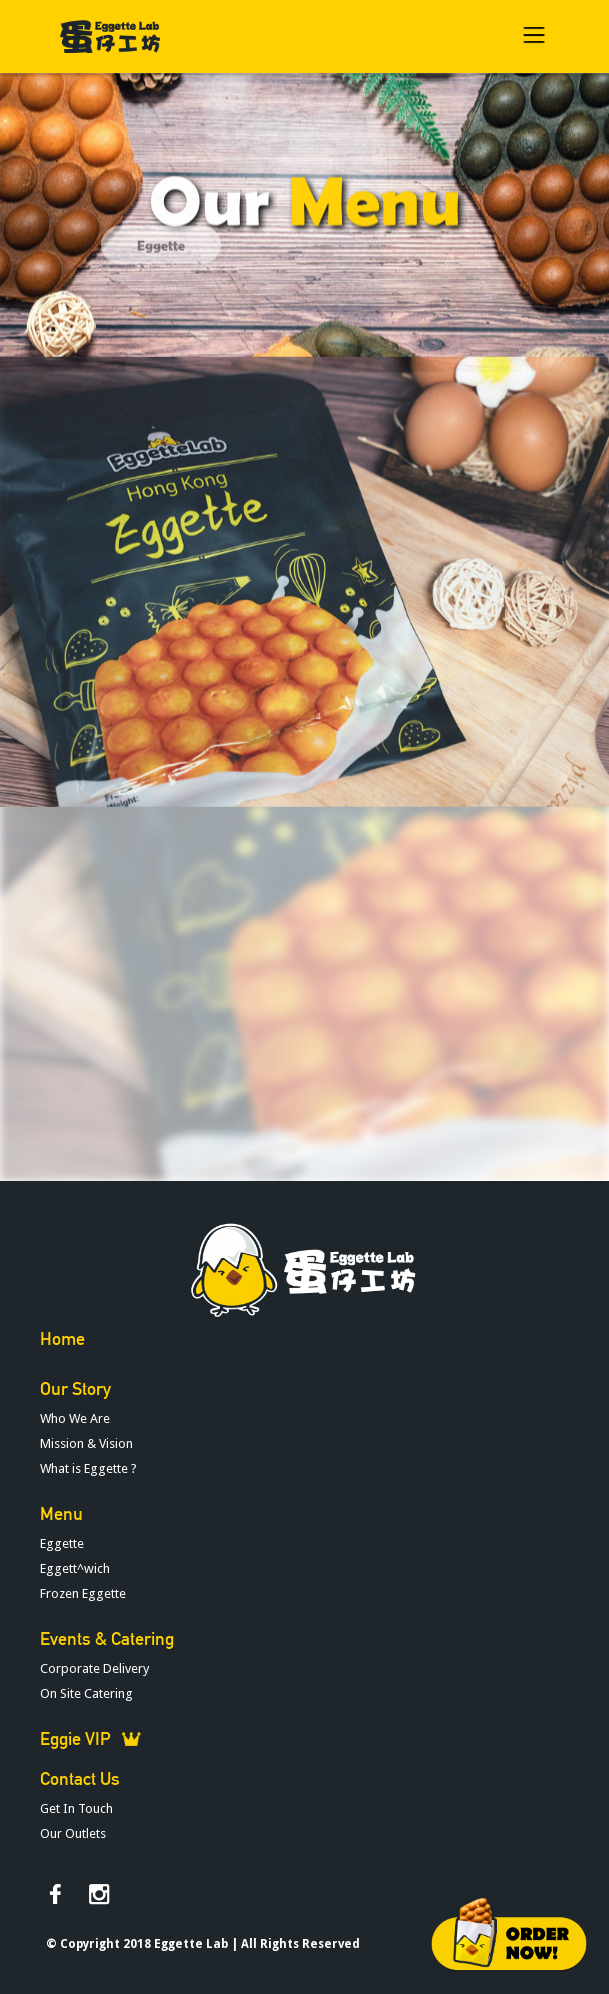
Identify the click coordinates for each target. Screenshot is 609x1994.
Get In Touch (76, 1808)
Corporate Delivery (94, 1668)
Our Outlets (73, 1833)
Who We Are (75, 1418)
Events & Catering (107, 1639)
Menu (61, 1514)
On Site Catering (86, 1693)
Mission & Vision (86, 1443)
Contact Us (80, 1779)
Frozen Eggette (83, 1593)
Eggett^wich (75, 1568)
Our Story (75, 1389)
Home (62, 1339)
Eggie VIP (75, 1739)
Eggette (161, 222)
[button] (534, 36)
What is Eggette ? (88, 1468)
